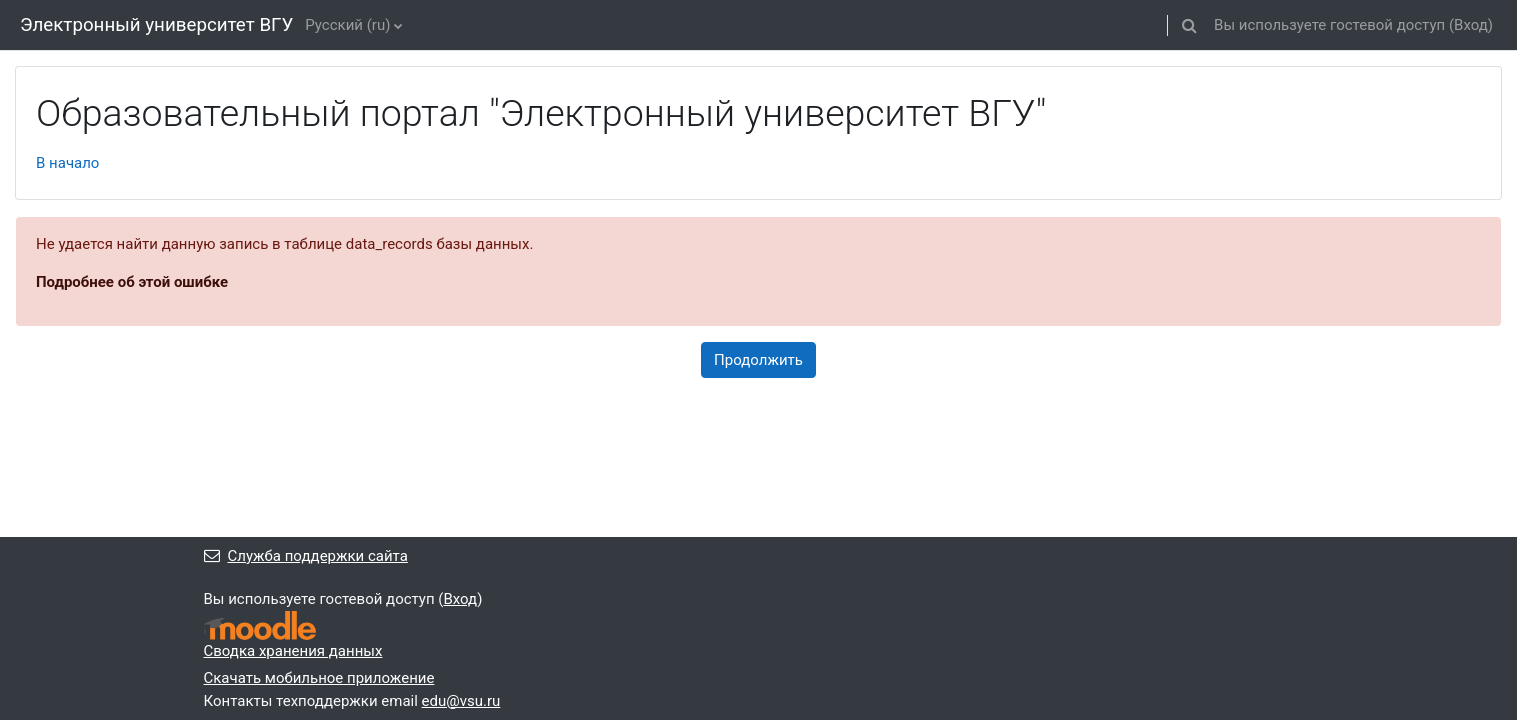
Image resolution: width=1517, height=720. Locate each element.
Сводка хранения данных (293, 651)
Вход (1471, 25)
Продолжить (758, 360)
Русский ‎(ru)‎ (347, 25)
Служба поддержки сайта (306, 556)
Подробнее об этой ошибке (132, 282)
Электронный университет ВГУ (156, 25)
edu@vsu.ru (461, 701)
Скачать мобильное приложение (319, 678)
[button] (1189, 25)
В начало (67, 163)
